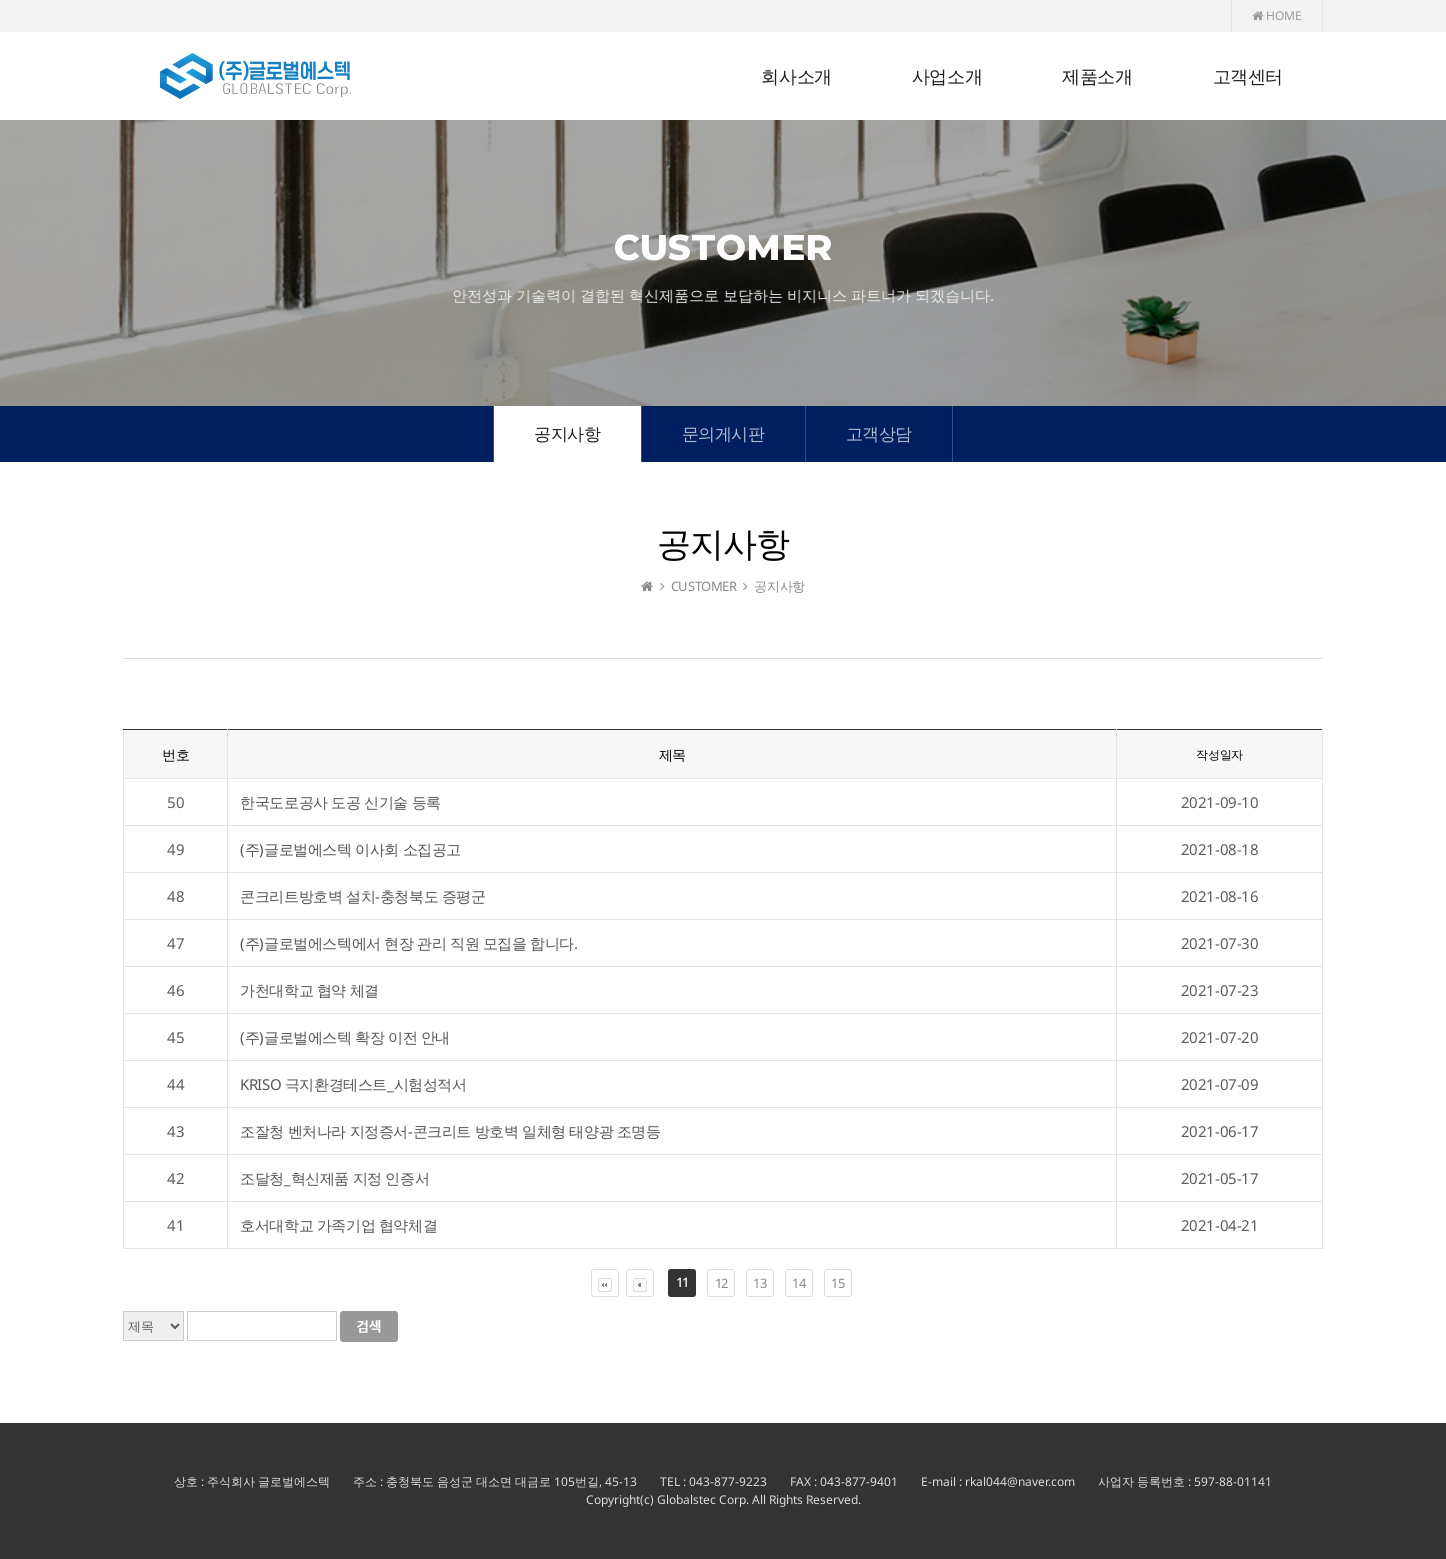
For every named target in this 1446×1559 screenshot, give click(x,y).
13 (759, 1283)
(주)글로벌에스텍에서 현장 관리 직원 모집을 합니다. (408, 943)
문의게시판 (723, 433)
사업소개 (947, 77)
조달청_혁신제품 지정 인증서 (334, 1178)
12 (721, 1283)
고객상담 (879, 433)
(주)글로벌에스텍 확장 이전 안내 (345, 1037)
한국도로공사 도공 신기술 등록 (340, 802)
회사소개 (796, 77)
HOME (1277, 15)
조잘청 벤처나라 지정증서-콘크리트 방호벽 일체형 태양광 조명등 (450, 1131)
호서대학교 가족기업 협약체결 (338, 1225)
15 (837, 1283)
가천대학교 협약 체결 (309, 990)
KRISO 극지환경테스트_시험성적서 (353, 1084)
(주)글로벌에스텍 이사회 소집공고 (350, 849)
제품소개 (1097, 77)
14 (798, 1283)
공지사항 (567, 433)
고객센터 (1248, 77)
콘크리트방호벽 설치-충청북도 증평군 (362, 896)
